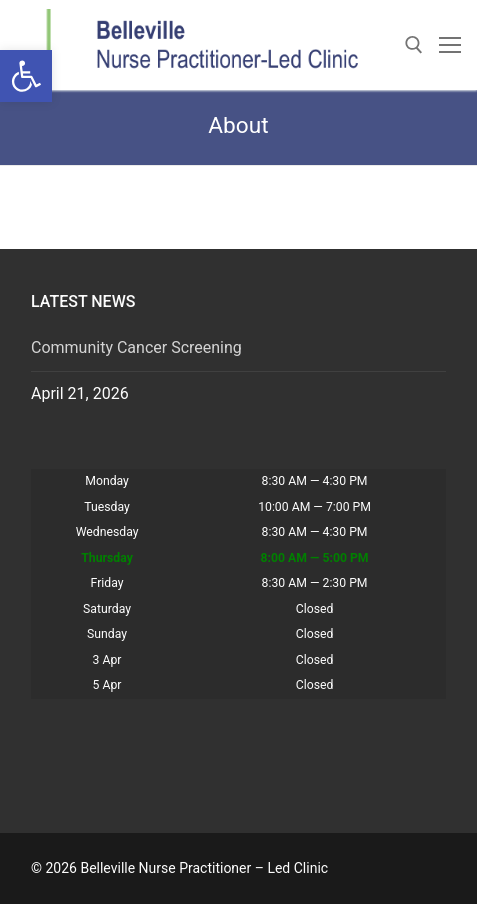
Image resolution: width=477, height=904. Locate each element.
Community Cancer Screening (136, 347)
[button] (26, 76)
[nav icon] (450, 45)
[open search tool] (414, 45)
